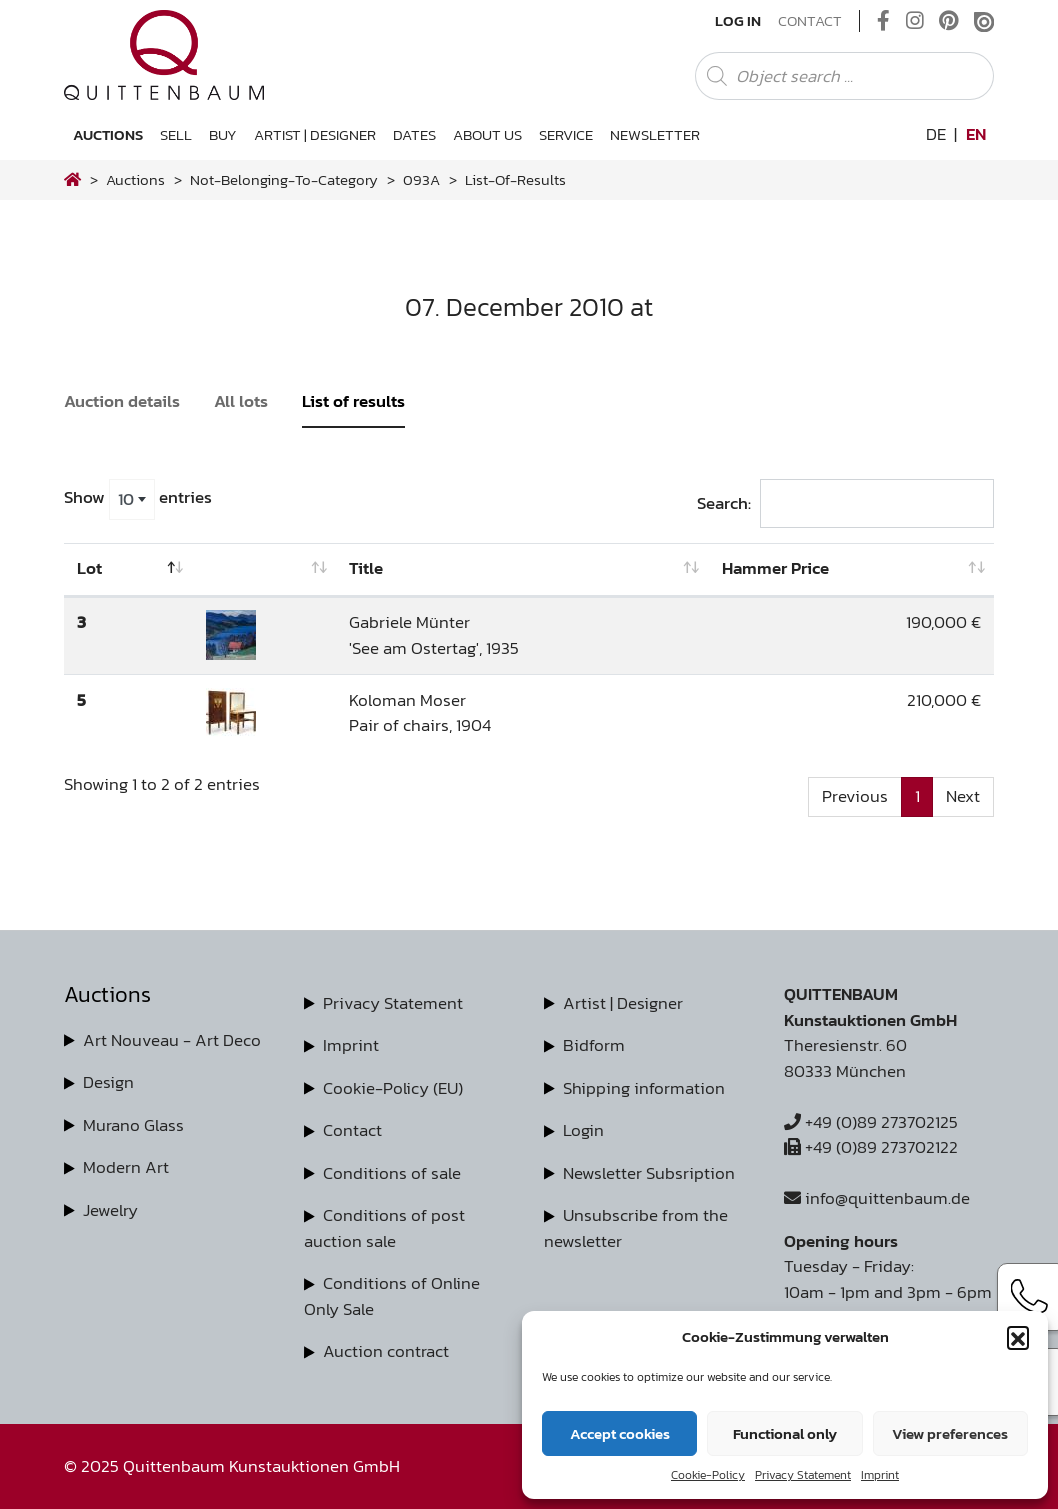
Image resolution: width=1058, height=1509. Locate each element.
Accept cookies (620, 1433)
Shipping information (644, 1088)
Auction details (122, 401)
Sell (176, 134)
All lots (241, 401)
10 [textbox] (126, 499)
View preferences (950, 1433)
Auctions (108, 134)
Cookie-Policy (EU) (393, 1088)
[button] (1018, 1337)
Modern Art (126, 1167)
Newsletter (655, 134)
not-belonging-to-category (284, 179)
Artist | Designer (315, 134)
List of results (353, 401)
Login (583, 1130)
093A (421, 179)
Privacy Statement (803, 1475)
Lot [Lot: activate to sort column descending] (89, 568)
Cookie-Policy (708, 1475)
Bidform (594, 1045)
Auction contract (386, 1351)
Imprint (880, 1475)
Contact (810, 21)
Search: (845, 503)
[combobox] (132, 499)
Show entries (138, 499)
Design (108, 1082)
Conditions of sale (392, 1173)
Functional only (785, 1433)
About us (487, 134)
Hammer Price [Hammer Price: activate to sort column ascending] (775, 568)
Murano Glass (133, 1125)
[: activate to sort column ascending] (265, 570)
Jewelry (110, 1210)
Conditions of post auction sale (384, 1228)
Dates (414, 134)
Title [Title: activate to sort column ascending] (366, 568)
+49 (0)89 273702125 (871, 1122)
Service (566, 134)
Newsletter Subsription (649, 1173)
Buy (223, 134)
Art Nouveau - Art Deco (172, 1040)
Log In (738, 21)
